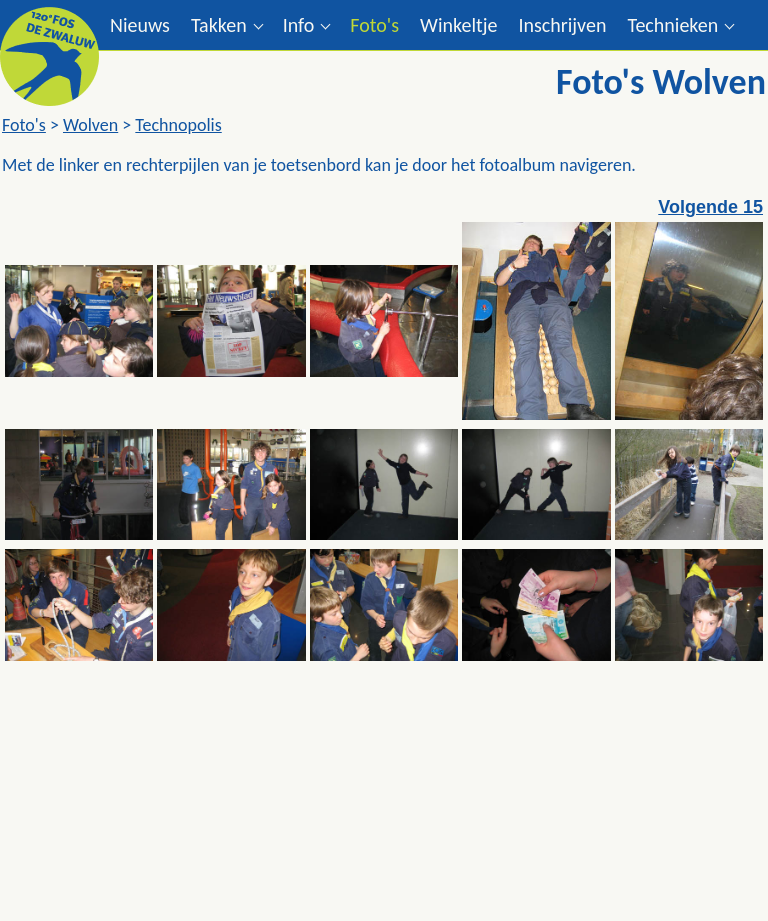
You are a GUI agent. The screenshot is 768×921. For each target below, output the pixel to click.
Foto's (374, 25)
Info (299, 25)
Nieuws (140, 25)
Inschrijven (562, 25)
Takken (219, 25)
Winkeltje (458, 25)
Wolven (90, 125)
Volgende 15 (710, 207)
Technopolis (178, 125)
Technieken (672, 25)
